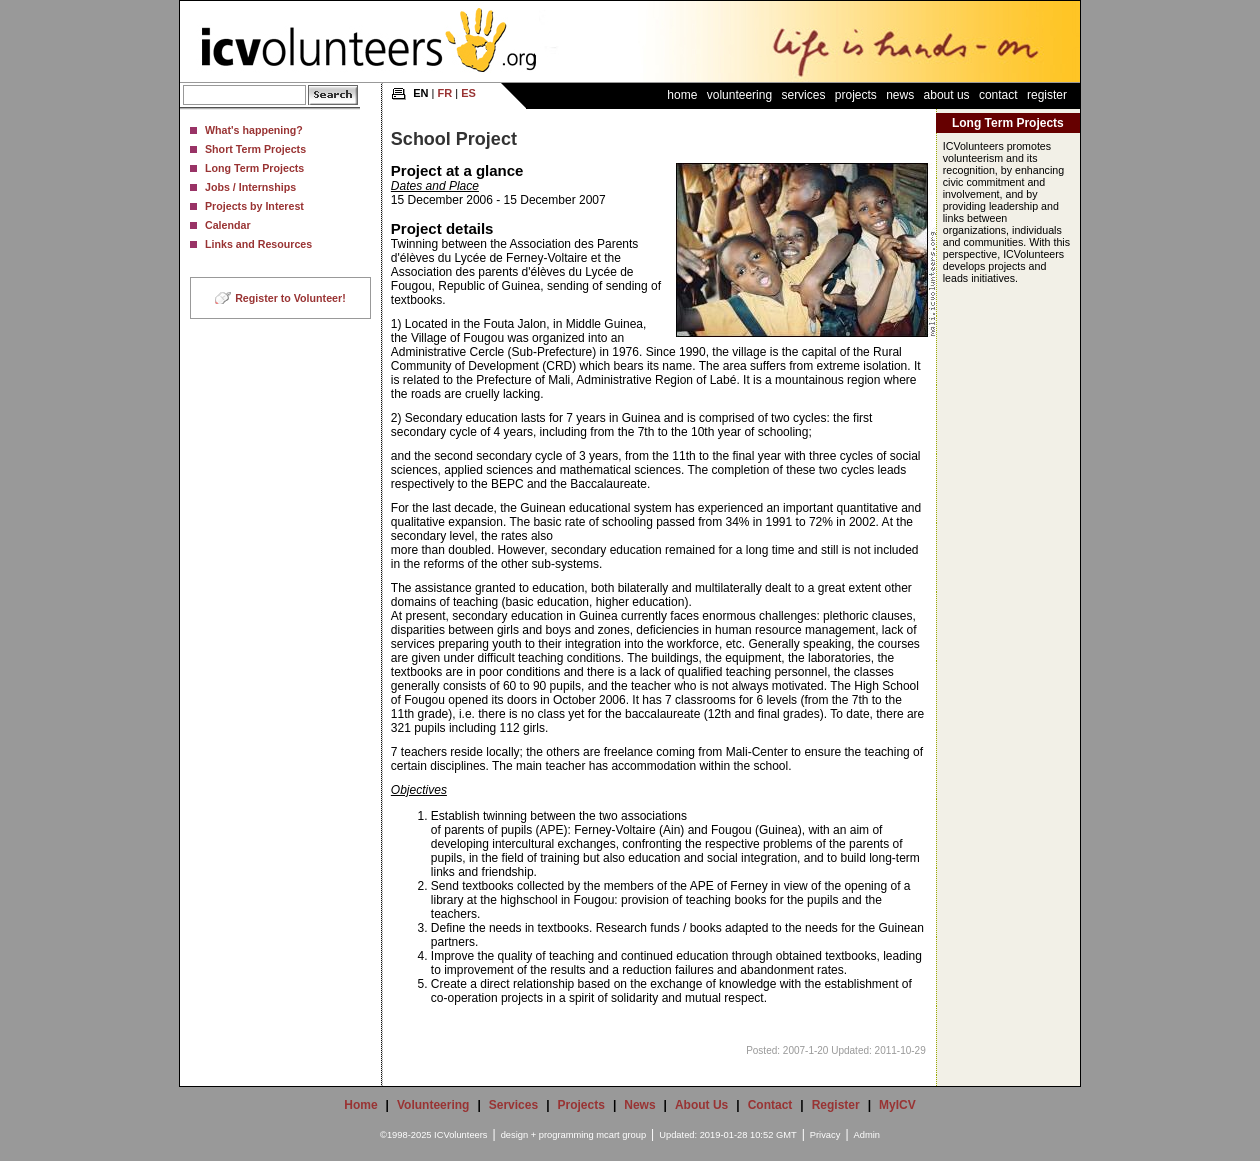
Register (1047, 95)
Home (682, 95)
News (900, 95)
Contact (998, 95)
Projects (856, 95)
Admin (867, 1135)
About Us (947, 95)
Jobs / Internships (250, 187)
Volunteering (739, 95)
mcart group (621, 1135)
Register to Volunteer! (290, 298)
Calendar (228, 225)
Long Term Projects (254, 168)
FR (445, 93)
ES (468, 93)
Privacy (825, 1135)
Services (803, 95)
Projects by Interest (254, 206)
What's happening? (254, 130)
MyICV (897, 1105)
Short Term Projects (255, 149)
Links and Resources (258, 244)
